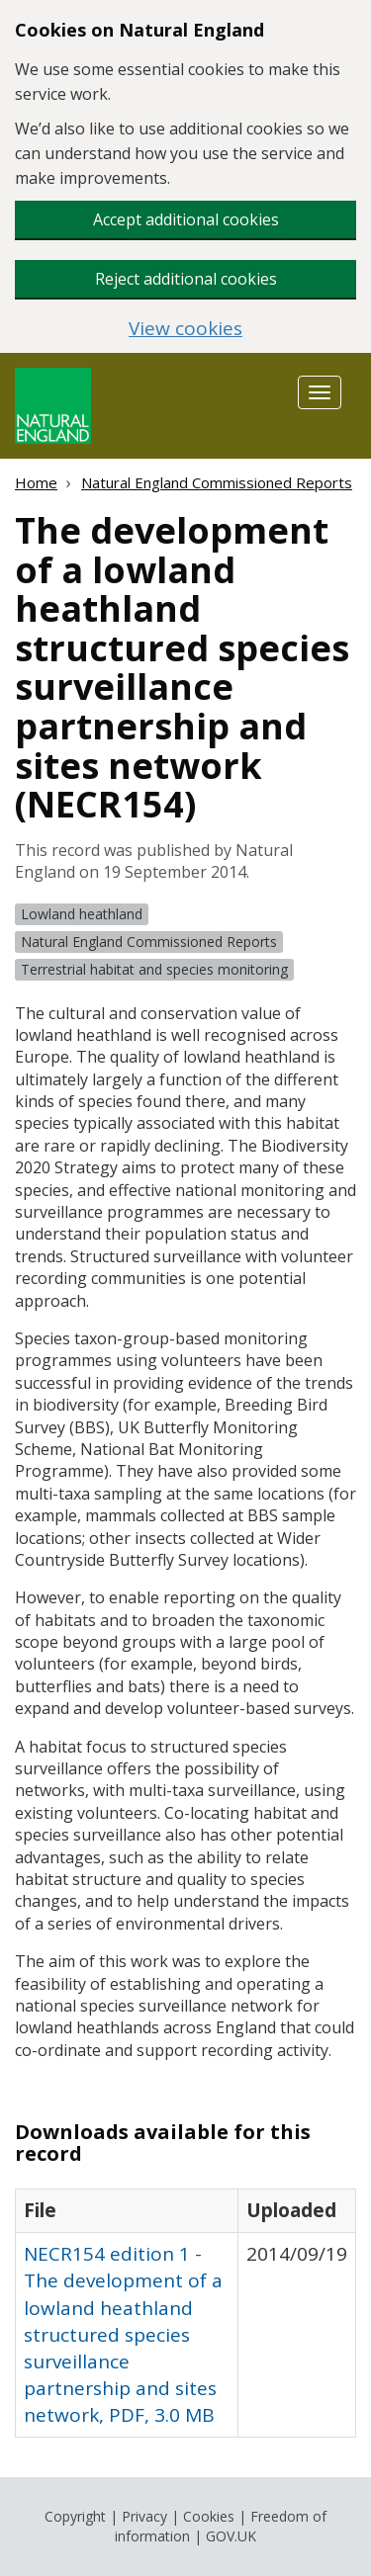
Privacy (144, 2516)
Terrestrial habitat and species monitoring (154, 969)
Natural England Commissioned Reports (216, 482)
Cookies (208, 2516)
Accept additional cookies (186, 219)
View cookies (185, 328)
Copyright (75, 2516)
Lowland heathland (81, 913)
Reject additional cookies (186, 279)
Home (36, 482)
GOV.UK (231, 2536)
